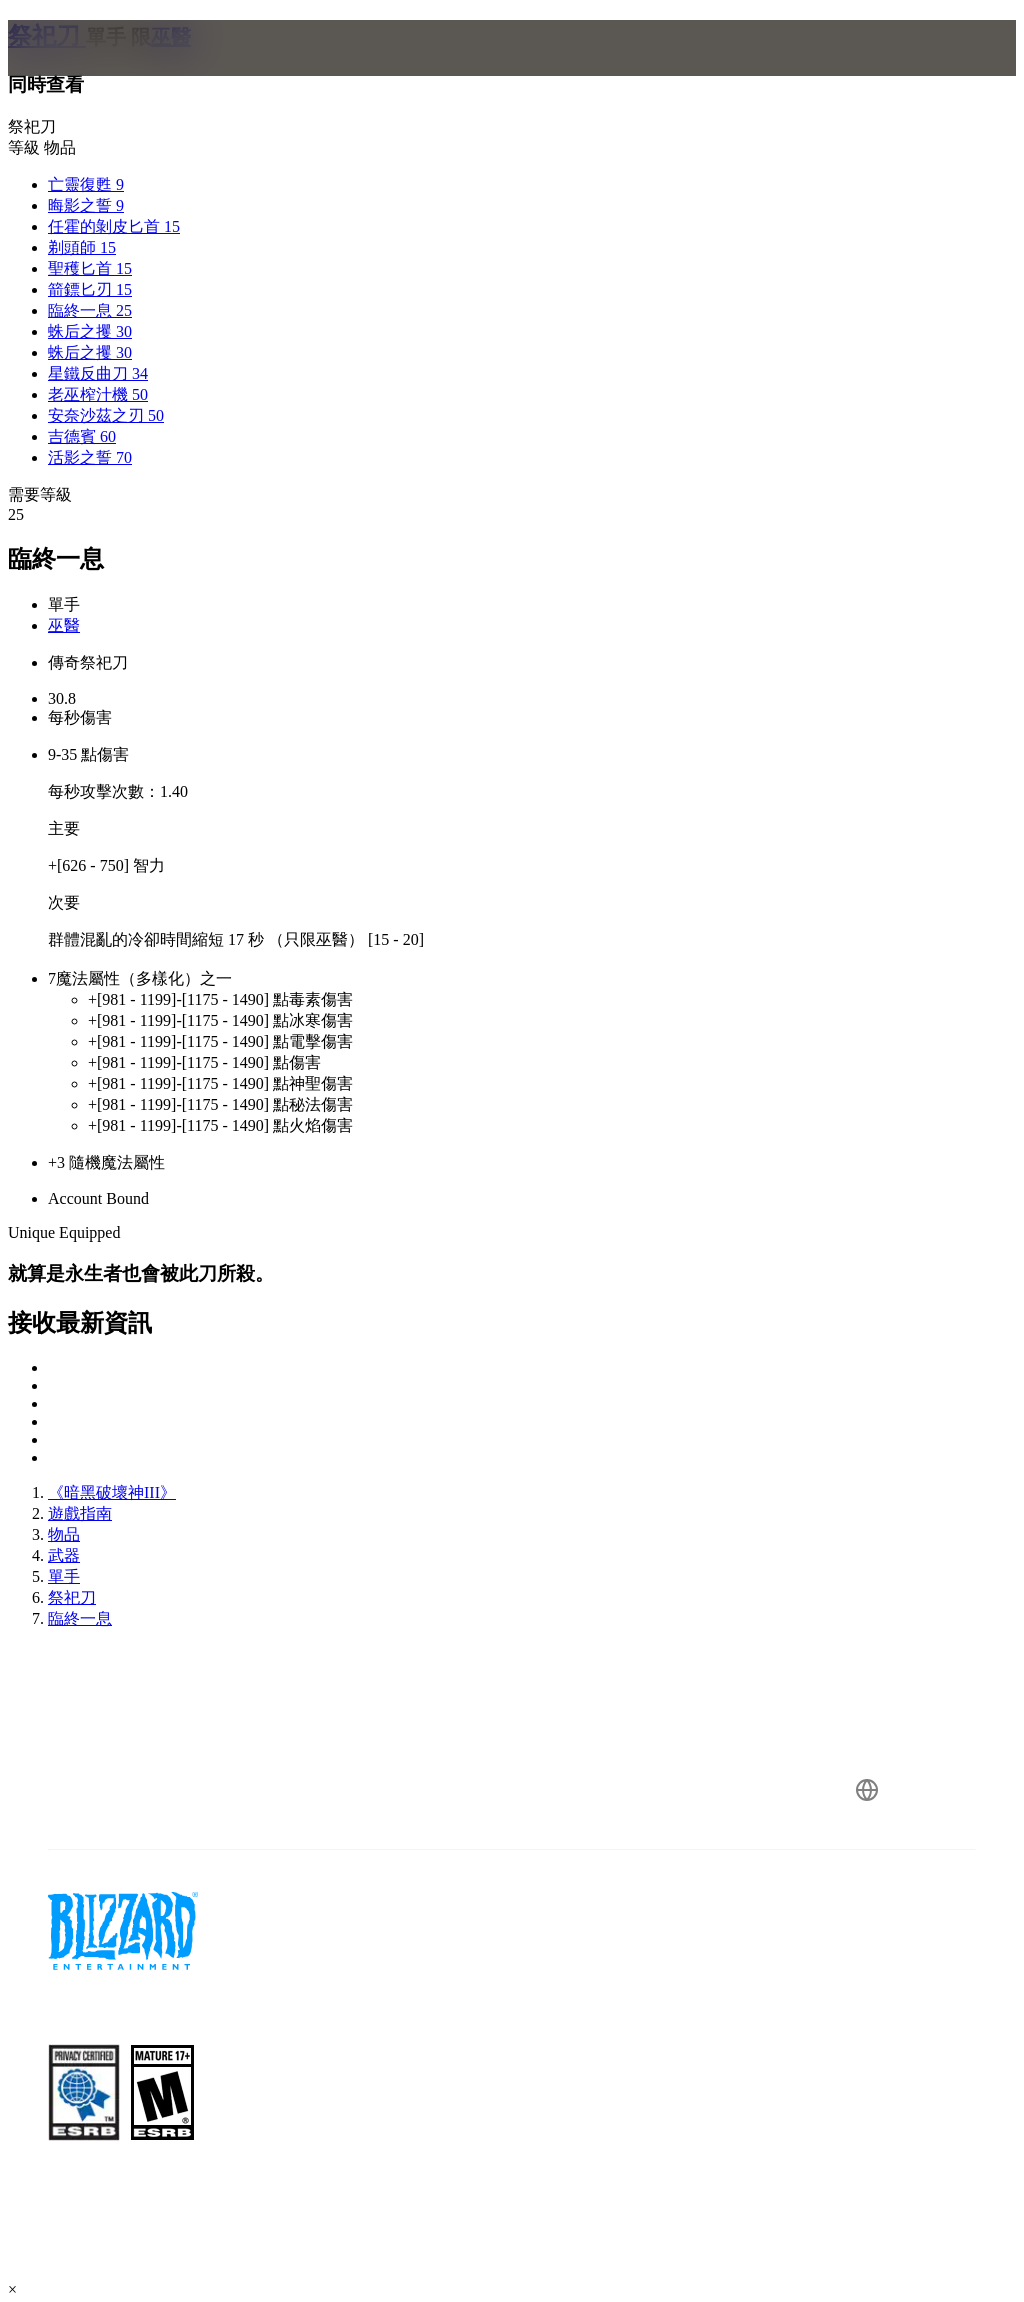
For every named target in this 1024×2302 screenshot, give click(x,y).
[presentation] (84, 72)
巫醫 (64, 625)
